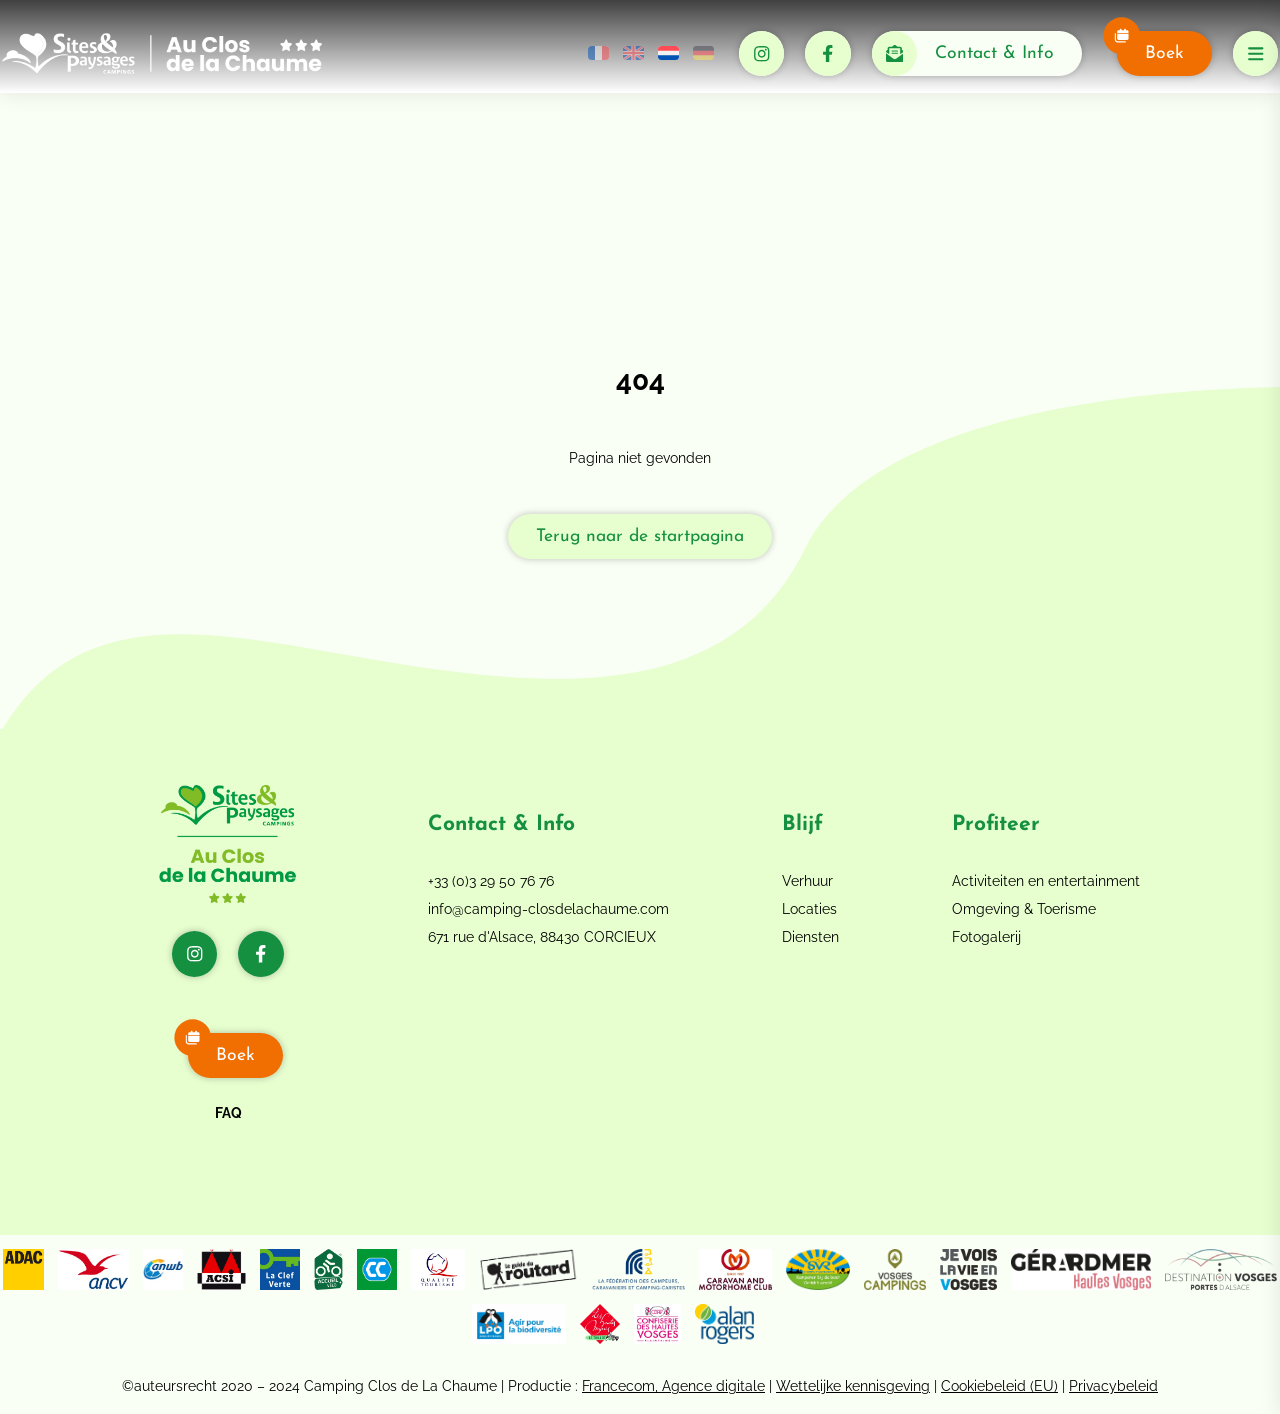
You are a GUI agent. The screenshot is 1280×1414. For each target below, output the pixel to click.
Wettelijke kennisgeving (853, 1386)
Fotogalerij (986, 937)
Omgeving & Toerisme (1024, 909)
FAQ (228, 1113)
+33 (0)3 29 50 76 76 (491, 881)
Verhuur (807, 881)
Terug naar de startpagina (640, 536)
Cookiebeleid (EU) (999, 1386)
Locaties (809, 909)
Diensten (810, 937)
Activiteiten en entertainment (1046, 881)
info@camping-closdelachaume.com (548, 909)
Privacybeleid (1113, 1386)
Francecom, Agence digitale (673, 1386)
